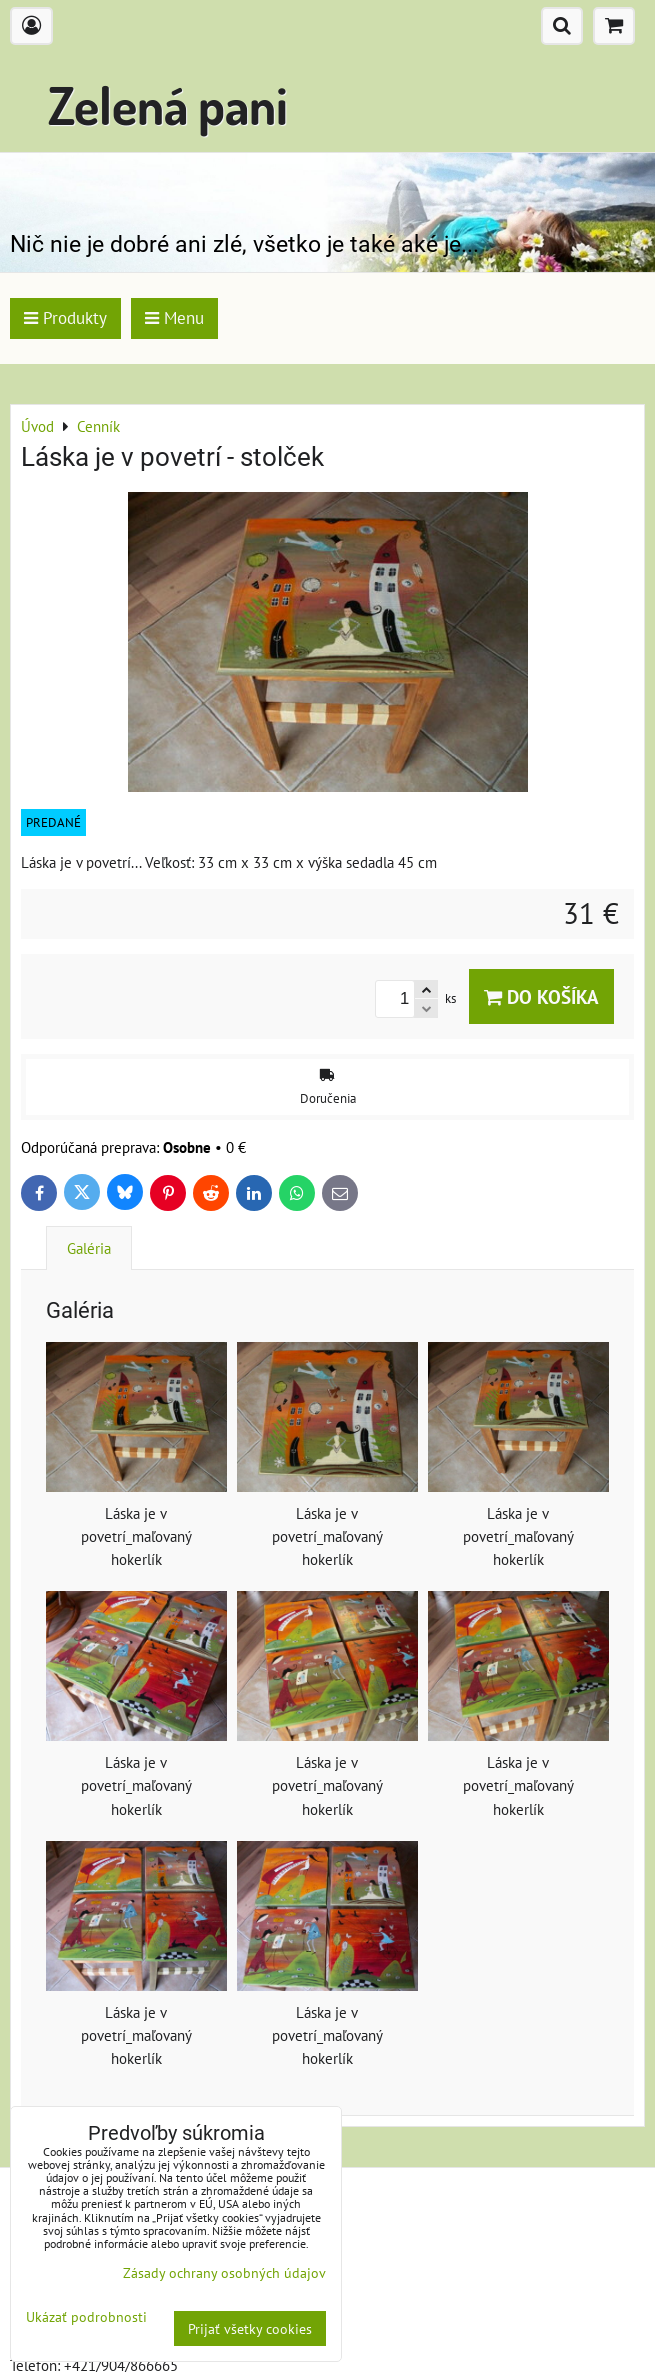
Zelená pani (168, 104)
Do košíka (541, 996)
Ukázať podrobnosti (86, 2317)
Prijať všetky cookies (250, 2328)
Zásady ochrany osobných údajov (224, 2272)
